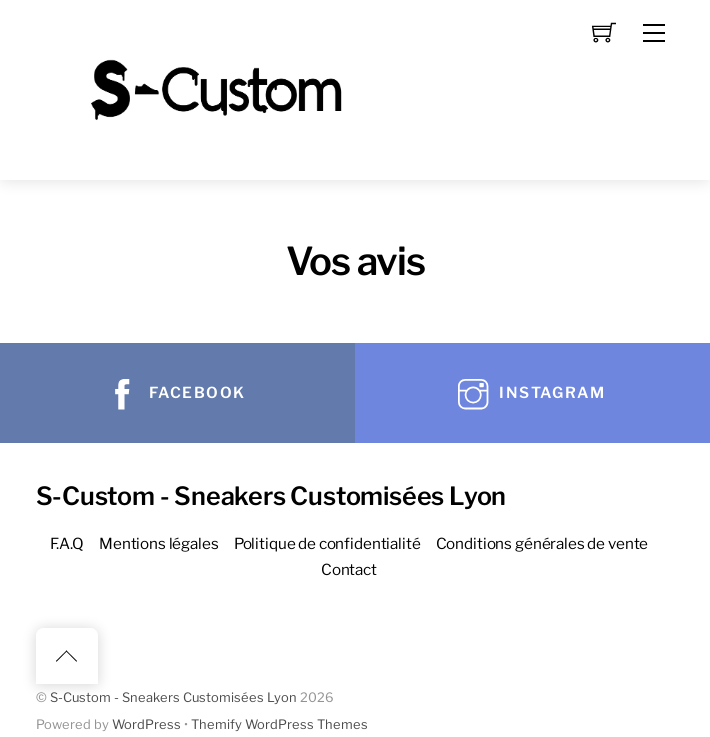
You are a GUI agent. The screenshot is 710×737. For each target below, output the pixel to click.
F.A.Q (67, 543)
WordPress (146, 724)
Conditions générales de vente (542, 543)
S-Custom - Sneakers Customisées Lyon (173, 697)
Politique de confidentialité (327, 543)
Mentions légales (159, 543)
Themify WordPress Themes (279, 724)
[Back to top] (67, 656)
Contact (349, 569)
